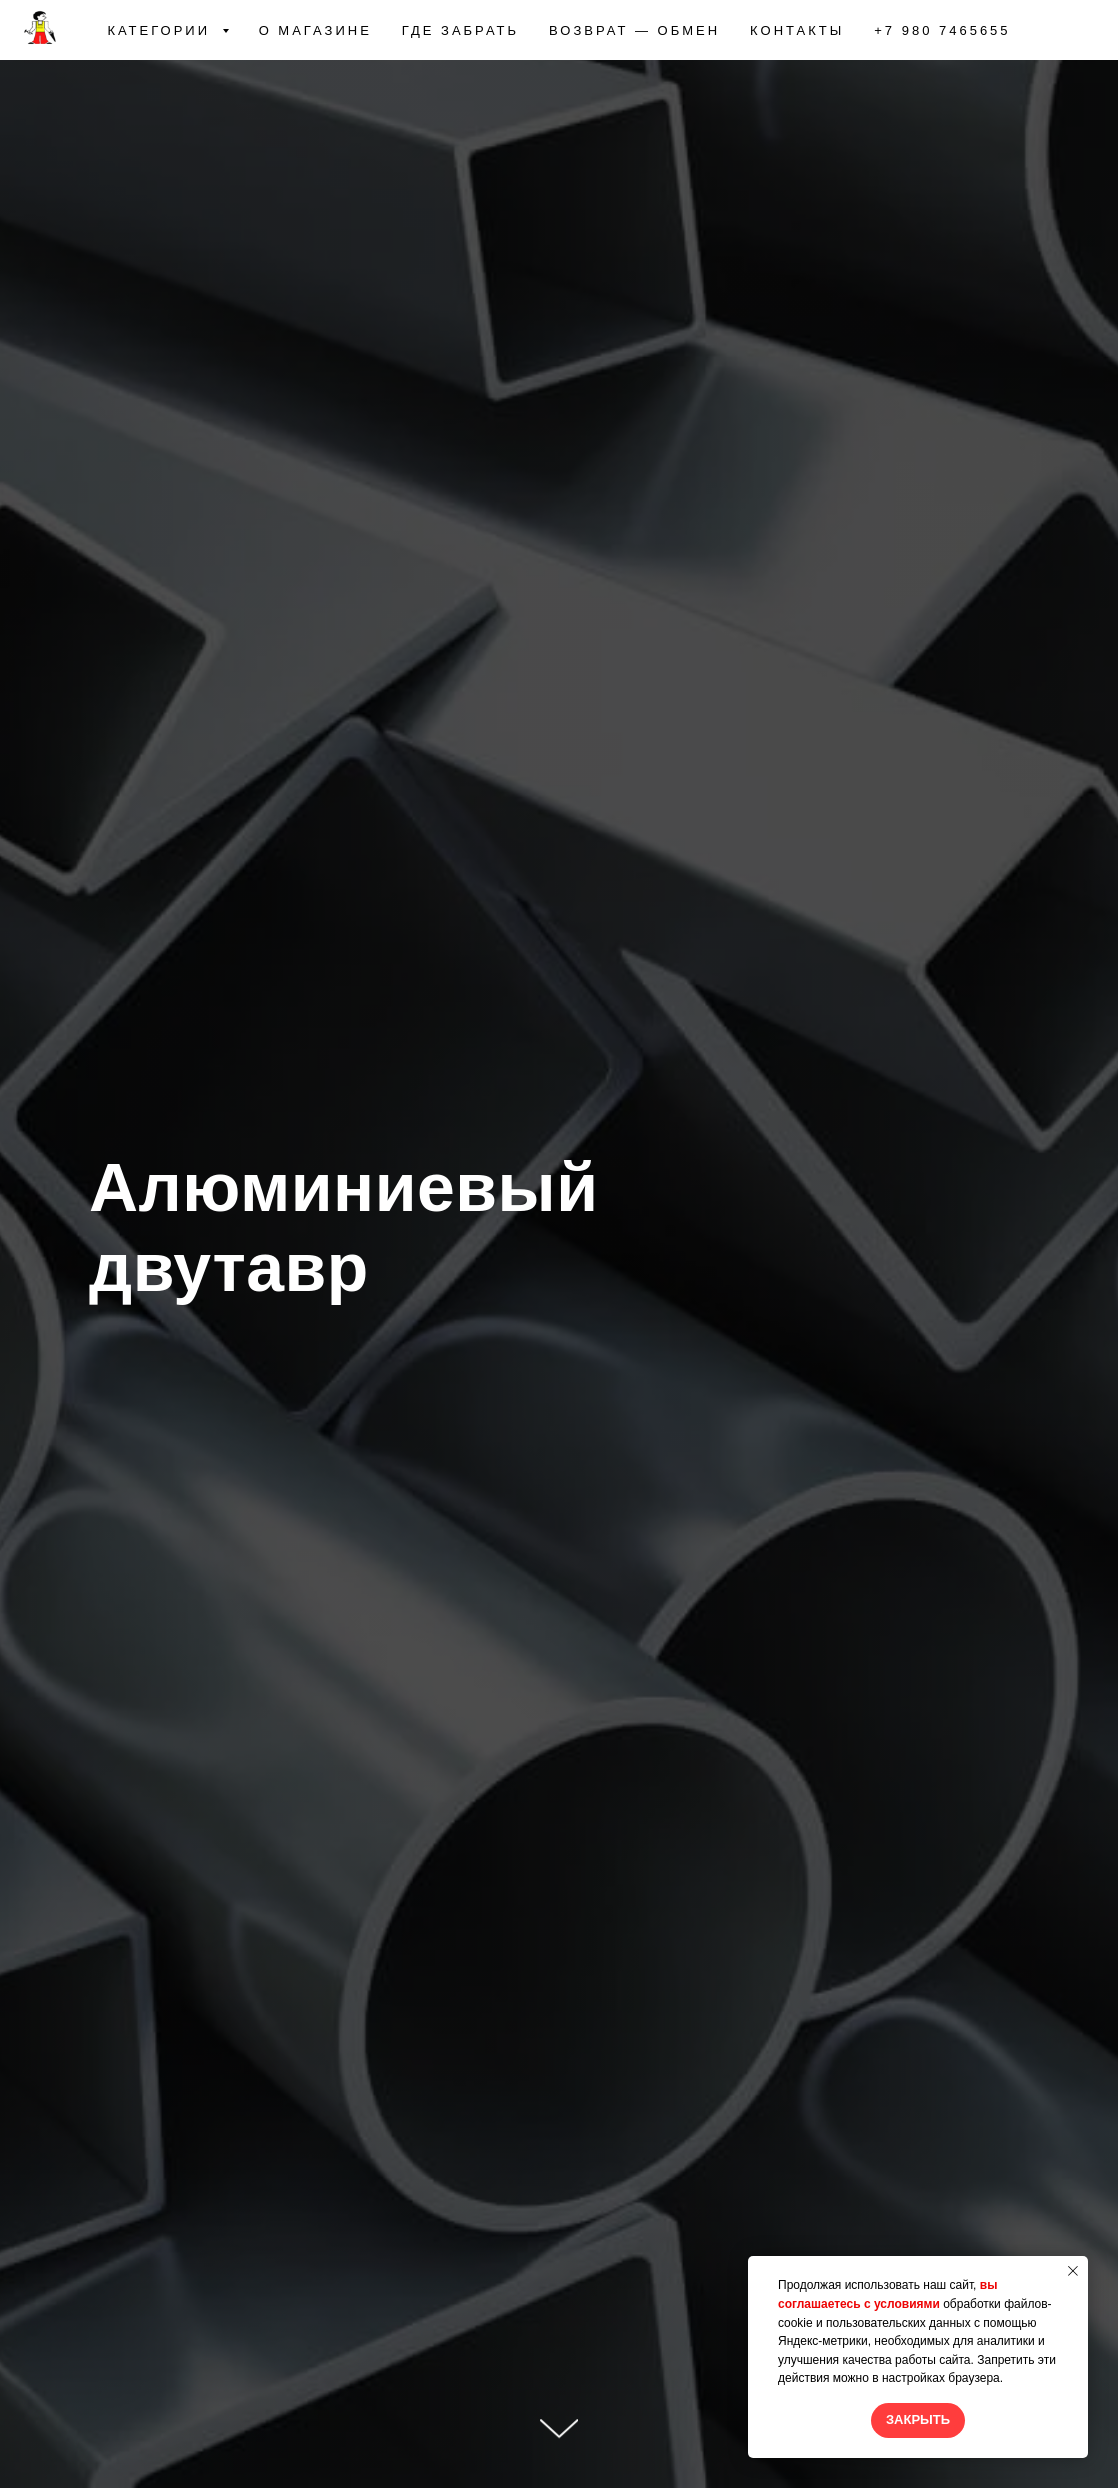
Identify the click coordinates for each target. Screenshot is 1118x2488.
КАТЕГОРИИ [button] (161, 30)
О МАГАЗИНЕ (315, 30)
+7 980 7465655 (942, 30)
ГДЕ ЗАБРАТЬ (460, 30)
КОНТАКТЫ (797, 30)
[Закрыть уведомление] (1073, 2271)
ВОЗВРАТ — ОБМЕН (634, 30)
